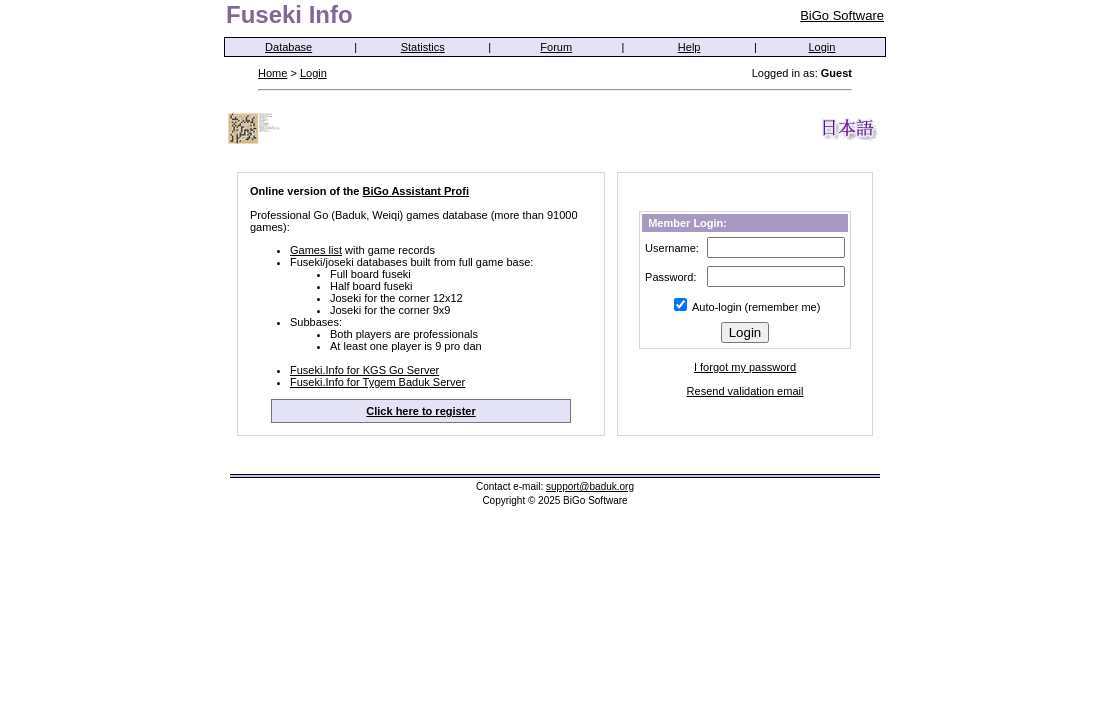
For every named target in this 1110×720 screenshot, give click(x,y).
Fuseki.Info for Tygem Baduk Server (377, 382)
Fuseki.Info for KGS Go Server (364, 370)
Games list (316, 250)
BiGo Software (842, 15)
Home (272, 73)
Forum (556, 47)
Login (822, 47)
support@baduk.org (590, 486)
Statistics (423, 47)
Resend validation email (745, 391)
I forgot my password (745, 367)
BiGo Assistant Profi (415, 191)
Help (689, 47)
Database (288, 47)
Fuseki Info (289, 14)
